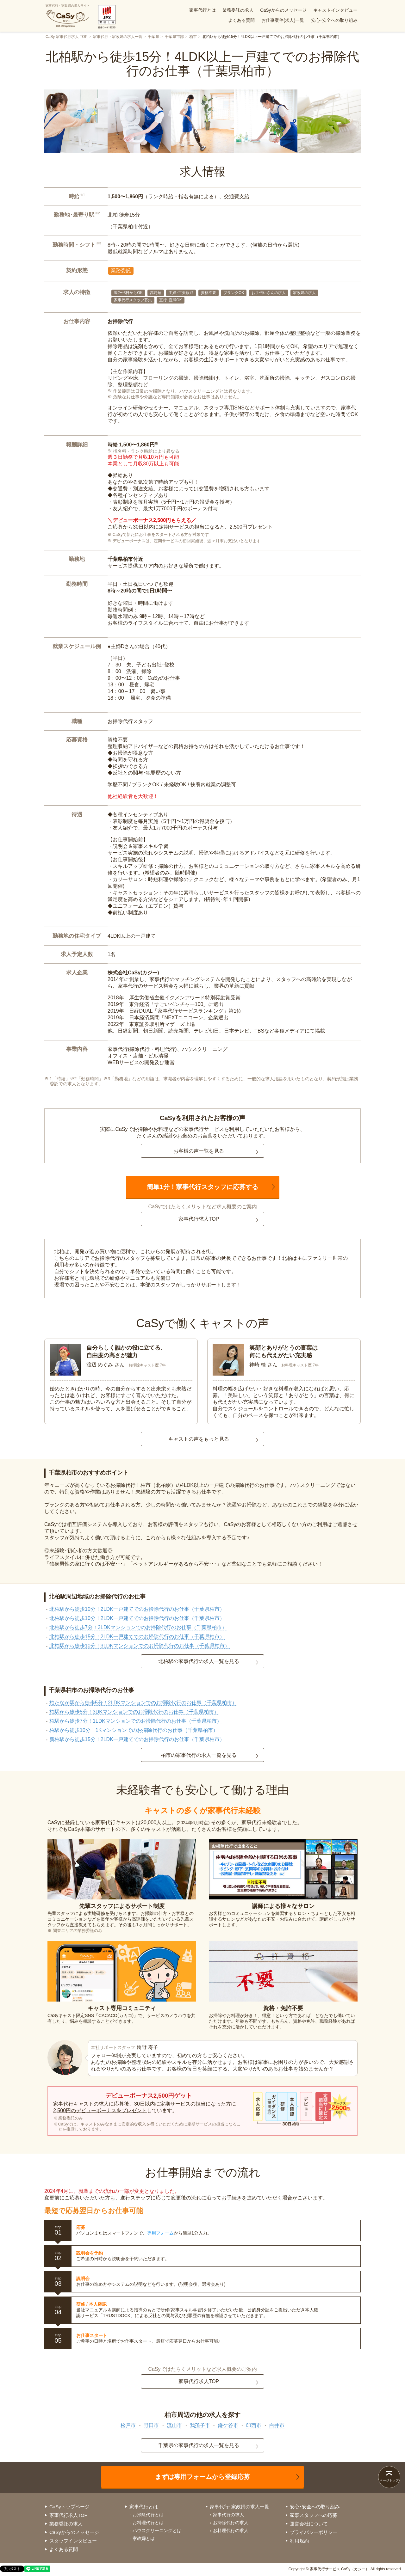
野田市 (151, 2425)
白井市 (276, 2425)
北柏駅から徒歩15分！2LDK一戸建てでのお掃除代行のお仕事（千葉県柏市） (137, 1636)
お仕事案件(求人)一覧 (282, 20)
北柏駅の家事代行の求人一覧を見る (198, 1661)
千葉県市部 (174, 36)
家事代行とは (202, 10)
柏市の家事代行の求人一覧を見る (199, 1755)
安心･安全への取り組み (334, 20)
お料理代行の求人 (230, 2530)
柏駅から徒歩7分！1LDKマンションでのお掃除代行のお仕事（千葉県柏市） (135, 1721)
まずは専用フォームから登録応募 (202, 2476)
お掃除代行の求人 (230, 2522)
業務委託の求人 (237, 10)
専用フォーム (160, 2233)
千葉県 (153, 36)
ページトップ (389, 2480)
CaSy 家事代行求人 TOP (66, 36)
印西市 (253, 2425)
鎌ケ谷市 (228, 2425)
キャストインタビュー (335, 10)
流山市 (174, 2425)
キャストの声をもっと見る (198, 1439)
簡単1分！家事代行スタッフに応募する (202, 1186)
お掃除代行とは (148, 2514)
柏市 (193, 36)
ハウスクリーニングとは (157, 2530)
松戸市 (128, 2425)
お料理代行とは (148, 2522)
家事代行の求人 (228, 2514)
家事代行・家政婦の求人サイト (68, 16)
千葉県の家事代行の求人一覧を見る (198, 2445)
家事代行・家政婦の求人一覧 (117, 36)
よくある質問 (241, 20)
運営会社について (309, 2523)
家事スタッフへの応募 (313, 2515)
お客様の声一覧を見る (198, 1151)
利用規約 (299, 2540)
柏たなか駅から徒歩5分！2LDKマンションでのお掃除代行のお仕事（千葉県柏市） (143, 1702)
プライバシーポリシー (313, 2532)
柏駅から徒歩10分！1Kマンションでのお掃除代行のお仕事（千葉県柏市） (133, 1730)
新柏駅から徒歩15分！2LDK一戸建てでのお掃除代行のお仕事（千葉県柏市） (137, 1739)
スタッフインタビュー (73, 2540)
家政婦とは (144, 2538)
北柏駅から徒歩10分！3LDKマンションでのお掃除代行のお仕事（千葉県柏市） (139, 1645)
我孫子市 (200, 2425)
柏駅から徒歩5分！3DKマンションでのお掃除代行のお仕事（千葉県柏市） (134, 1711)
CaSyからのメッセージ (283, 10)
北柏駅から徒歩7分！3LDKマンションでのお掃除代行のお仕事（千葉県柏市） (138, 1627)
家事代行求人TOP (198, 1219)
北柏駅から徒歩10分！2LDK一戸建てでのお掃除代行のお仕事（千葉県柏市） (137, 1609)
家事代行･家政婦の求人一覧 (239, 2506)
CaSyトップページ (69, 2506)
